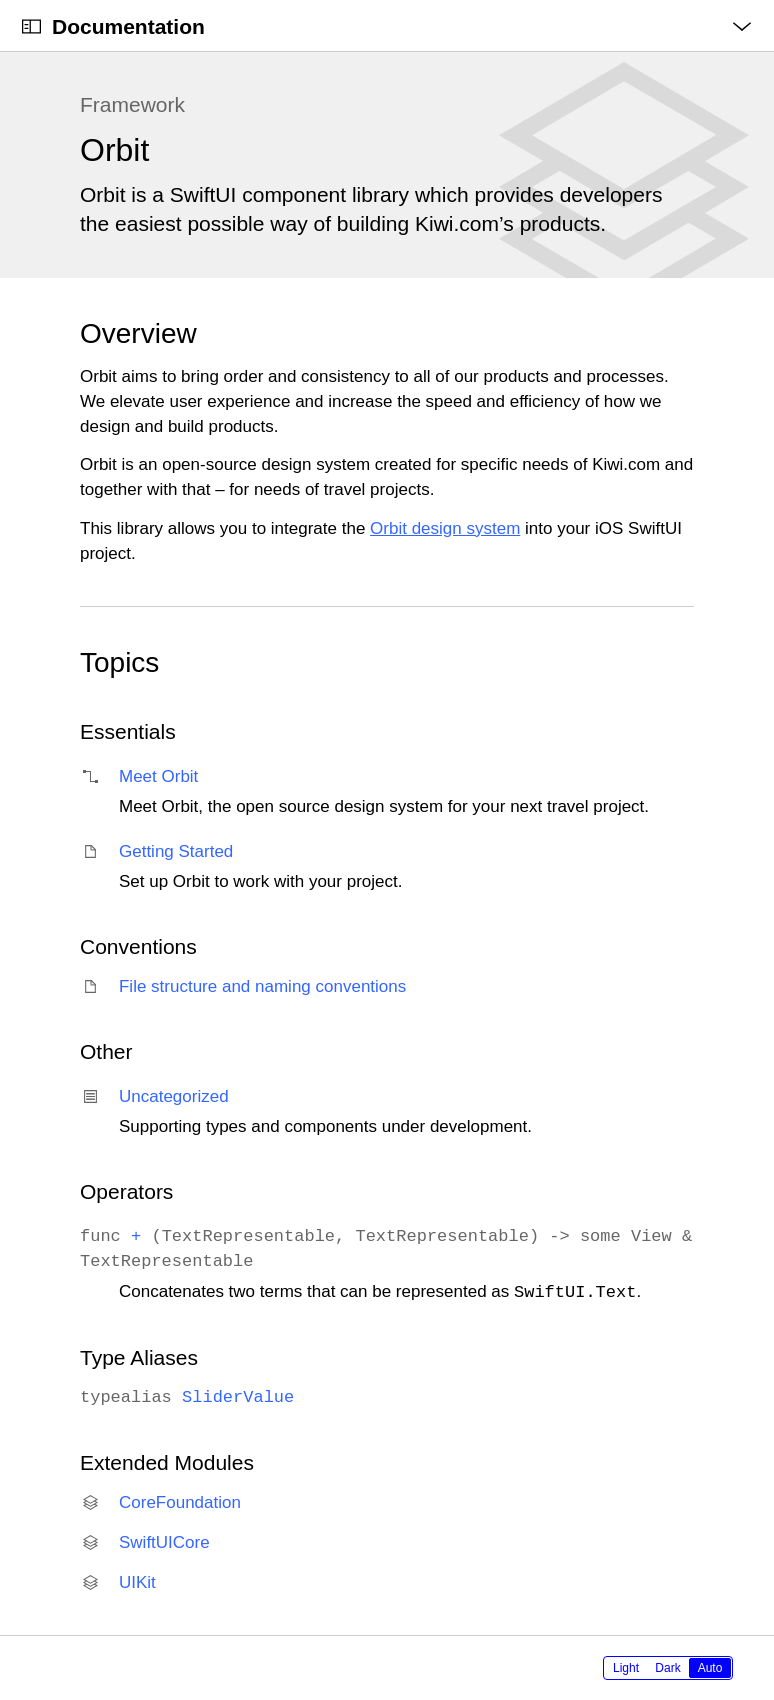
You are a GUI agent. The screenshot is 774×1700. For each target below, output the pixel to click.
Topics (119, 662)
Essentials (128, 731)
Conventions (138, 946)
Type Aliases (139, 1357)
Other (106, 1051)
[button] (0, 0)
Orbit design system (445, 528)
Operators (126, 1191)
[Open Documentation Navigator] (31, 26)
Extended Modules (167, 1462)
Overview (138, 333)
